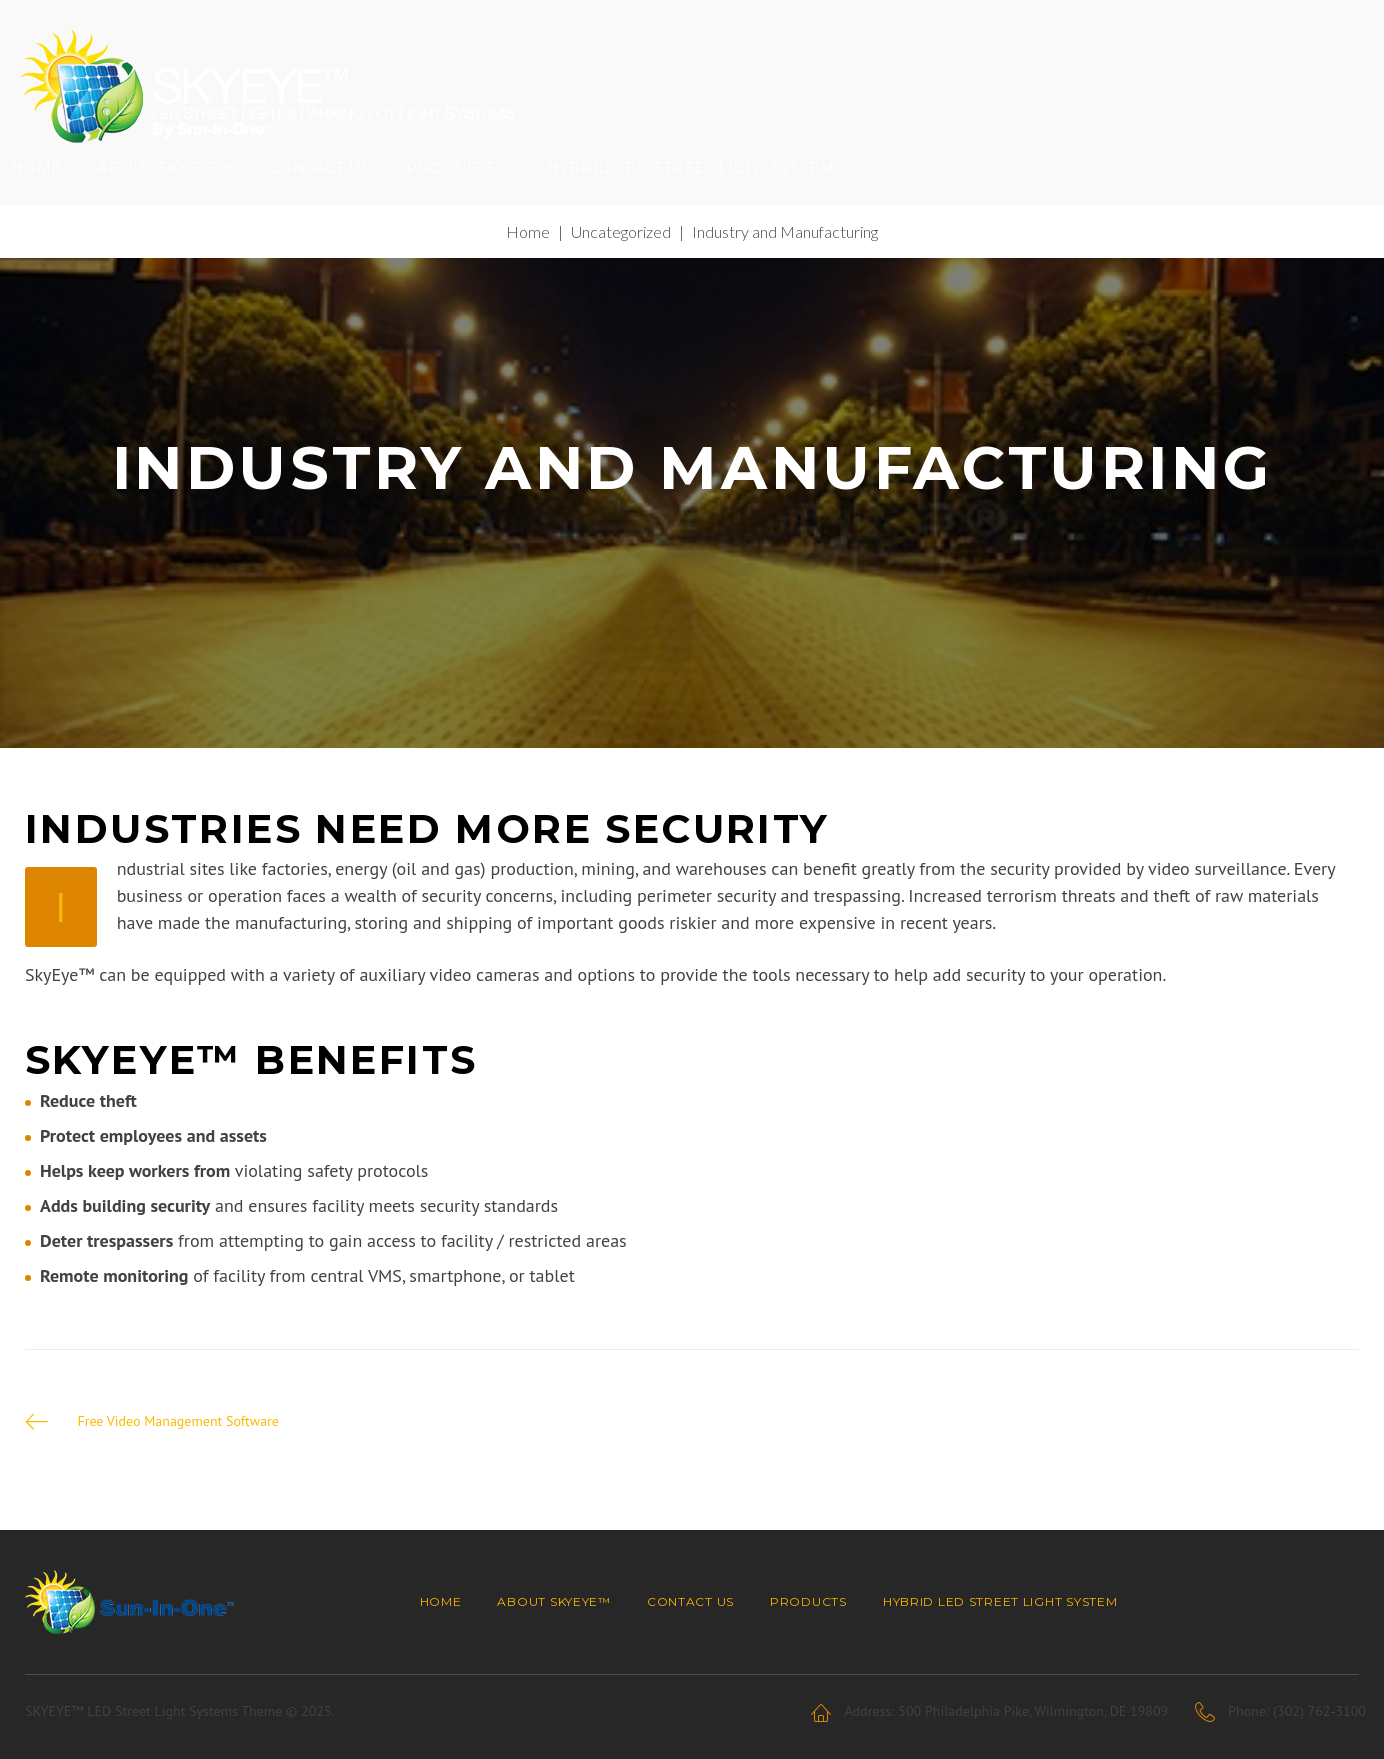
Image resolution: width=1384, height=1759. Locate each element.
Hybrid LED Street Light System (705, 195)
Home (50, 195)
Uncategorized (621, 267)
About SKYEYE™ (179, 195)
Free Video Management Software (181, 1457)
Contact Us (333, 195)
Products (465, 195)
